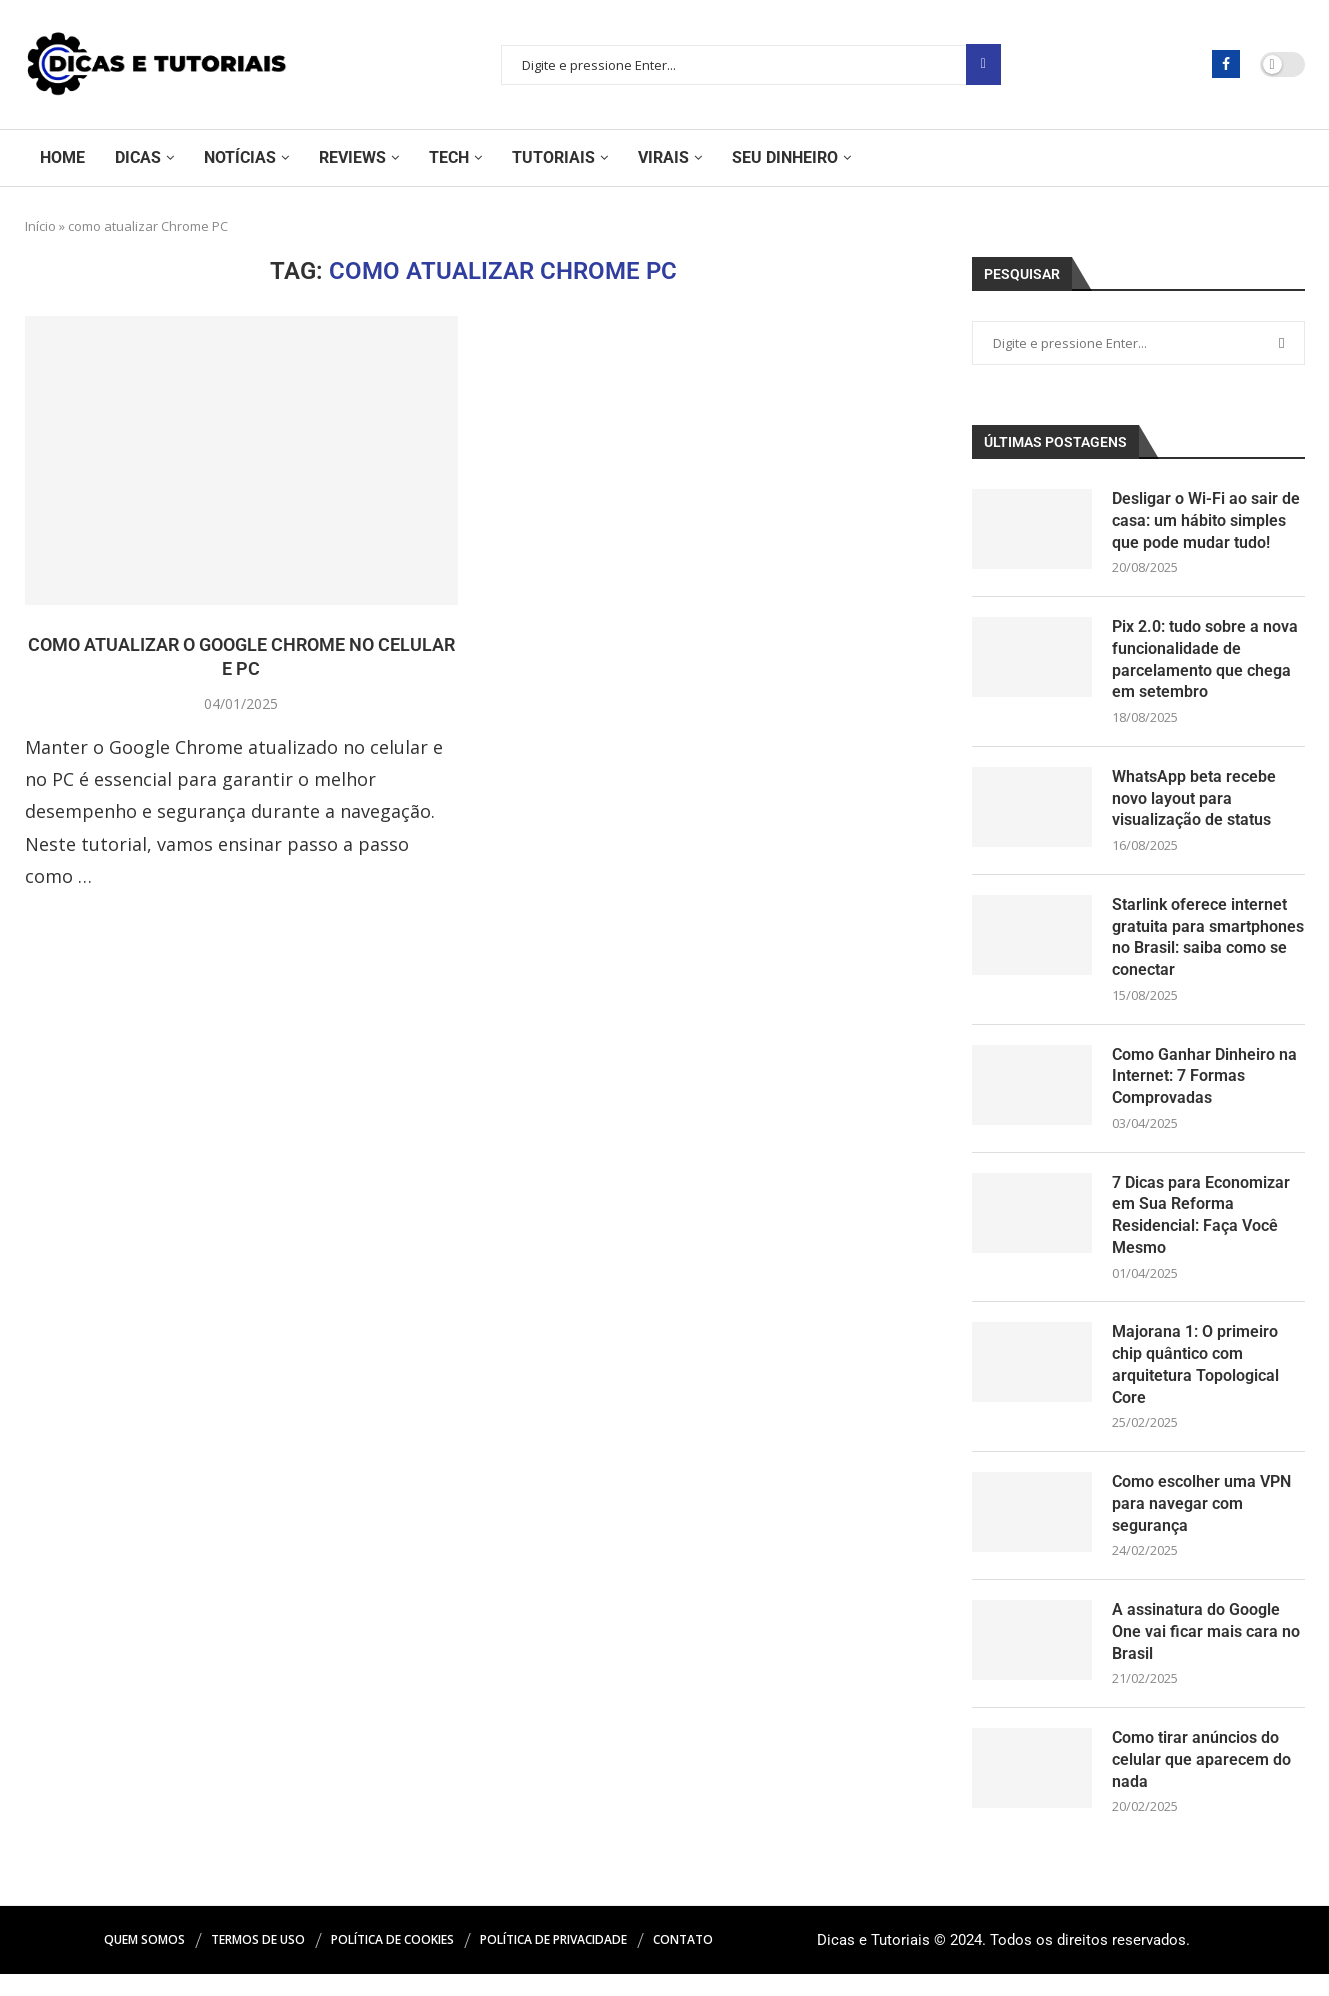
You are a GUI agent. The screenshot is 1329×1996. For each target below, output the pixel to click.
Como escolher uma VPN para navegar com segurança (1201, 1522)
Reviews (352, 157)
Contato (683, 1961)
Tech (449, 157)
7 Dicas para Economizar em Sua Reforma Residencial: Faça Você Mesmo (1201, 1228)
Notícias (240, 157)
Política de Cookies (392, 1961)
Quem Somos (144, 1961)
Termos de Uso (258, 1961)
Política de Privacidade (553, 1961)
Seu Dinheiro (785, 157)
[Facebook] (1226, 64)
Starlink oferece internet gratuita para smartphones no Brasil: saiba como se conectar (1208, 945)
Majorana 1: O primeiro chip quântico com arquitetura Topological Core (1195, 1380)
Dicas (138, 157)
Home (62, 157)
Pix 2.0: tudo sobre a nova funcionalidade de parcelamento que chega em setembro (1205, 663)
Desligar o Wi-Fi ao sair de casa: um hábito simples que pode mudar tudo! (1206, 522)
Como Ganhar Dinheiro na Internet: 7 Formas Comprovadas (1204, 1087)
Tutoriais (553, 157)
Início (40, 226)
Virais (663, 157)
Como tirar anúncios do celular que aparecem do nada (1201, 1781)
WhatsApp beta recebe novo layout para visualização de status (1194, 805)
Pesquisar (983, 64)
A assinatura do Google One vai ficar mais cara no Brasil (1206, 1651)
